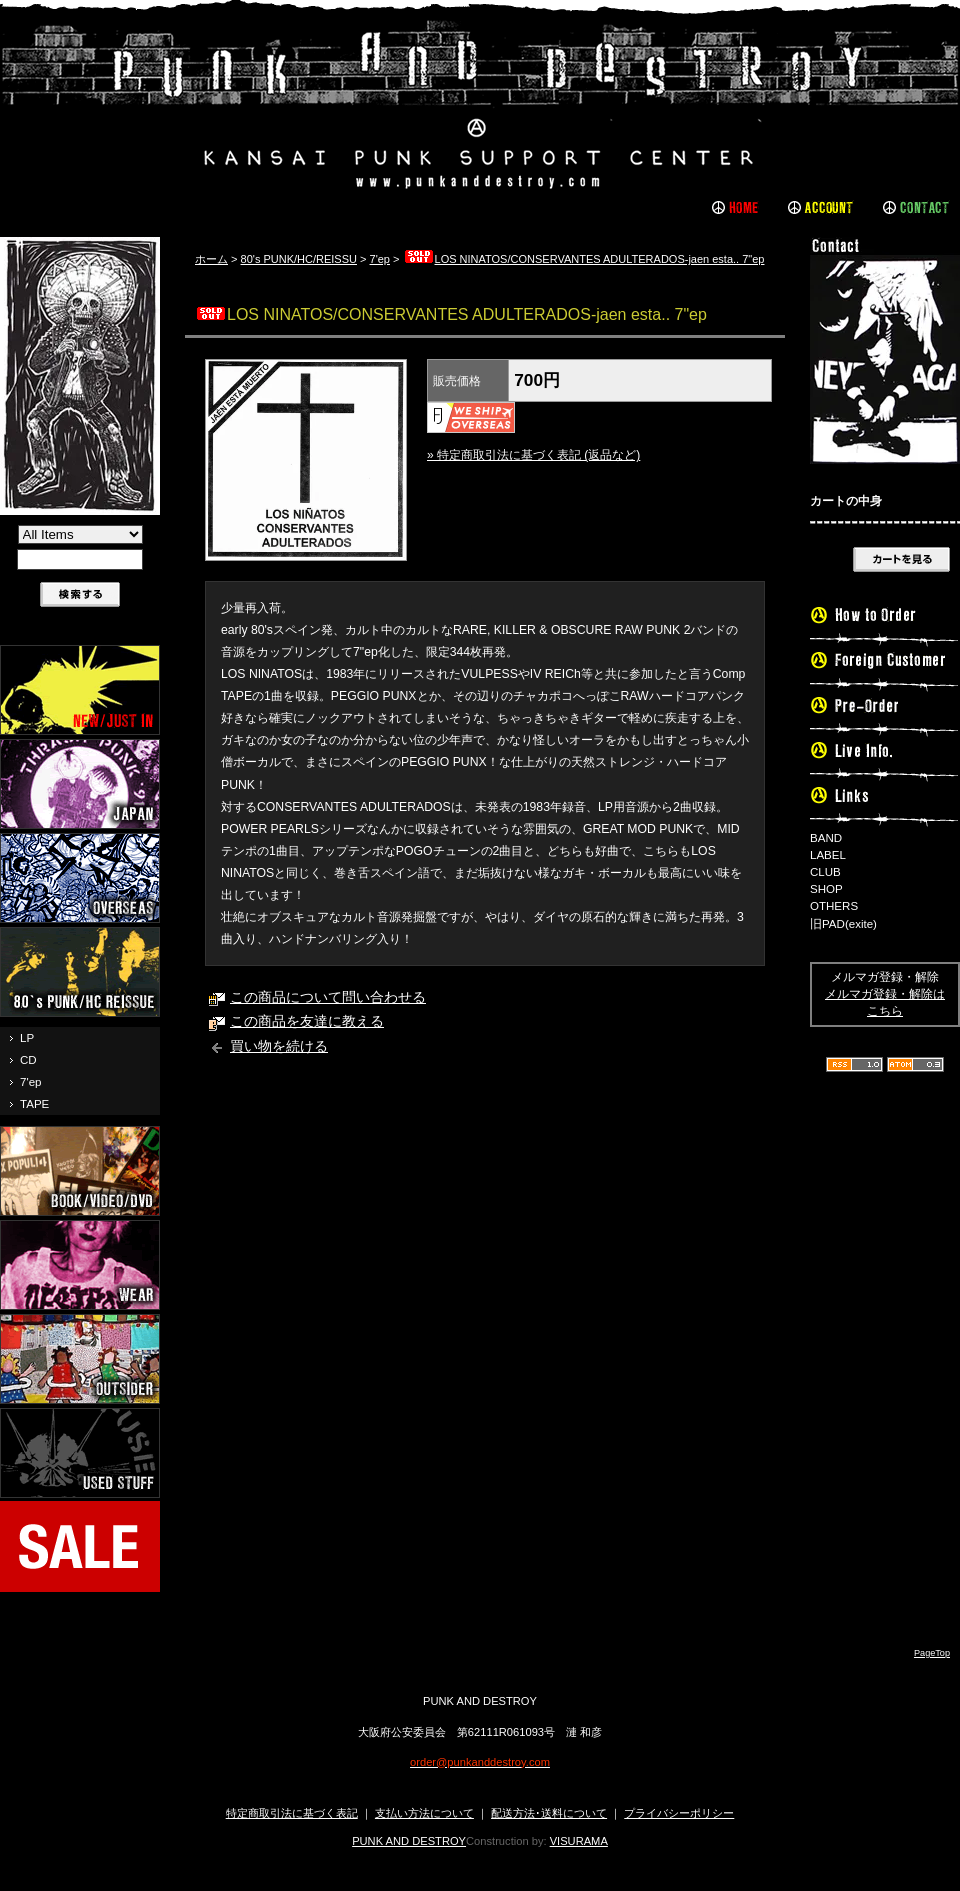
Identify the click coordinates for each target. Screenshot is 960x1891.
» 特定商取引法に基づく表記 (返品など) (533, 455)
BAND (826, 838)
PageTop (932, 1653)
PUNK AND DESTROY (409, 1841)
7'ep (30, 1082)
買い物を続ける (279, 1046)
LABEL (828, 855)
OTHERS (834, 906)
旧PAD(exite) (843, 924)
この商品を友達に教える (307, 1021)
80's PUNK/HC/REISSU (299, 259)
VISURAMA (579, 1841)
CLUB (825, 872)
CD (28, 1060)
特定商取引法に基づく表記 (292, 1813)
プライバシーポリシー (679, 1813)
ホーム (211, 259)
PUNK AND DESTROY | (480, 105)
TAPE (34, 1104)
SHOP (826, 889)
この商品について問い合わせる (328, 997)
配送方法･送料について (549, 1813)
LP (27, 1038)
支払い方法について (424, 1813)
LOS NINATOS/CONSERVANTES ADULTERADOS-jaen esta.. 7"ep (584, 259)
